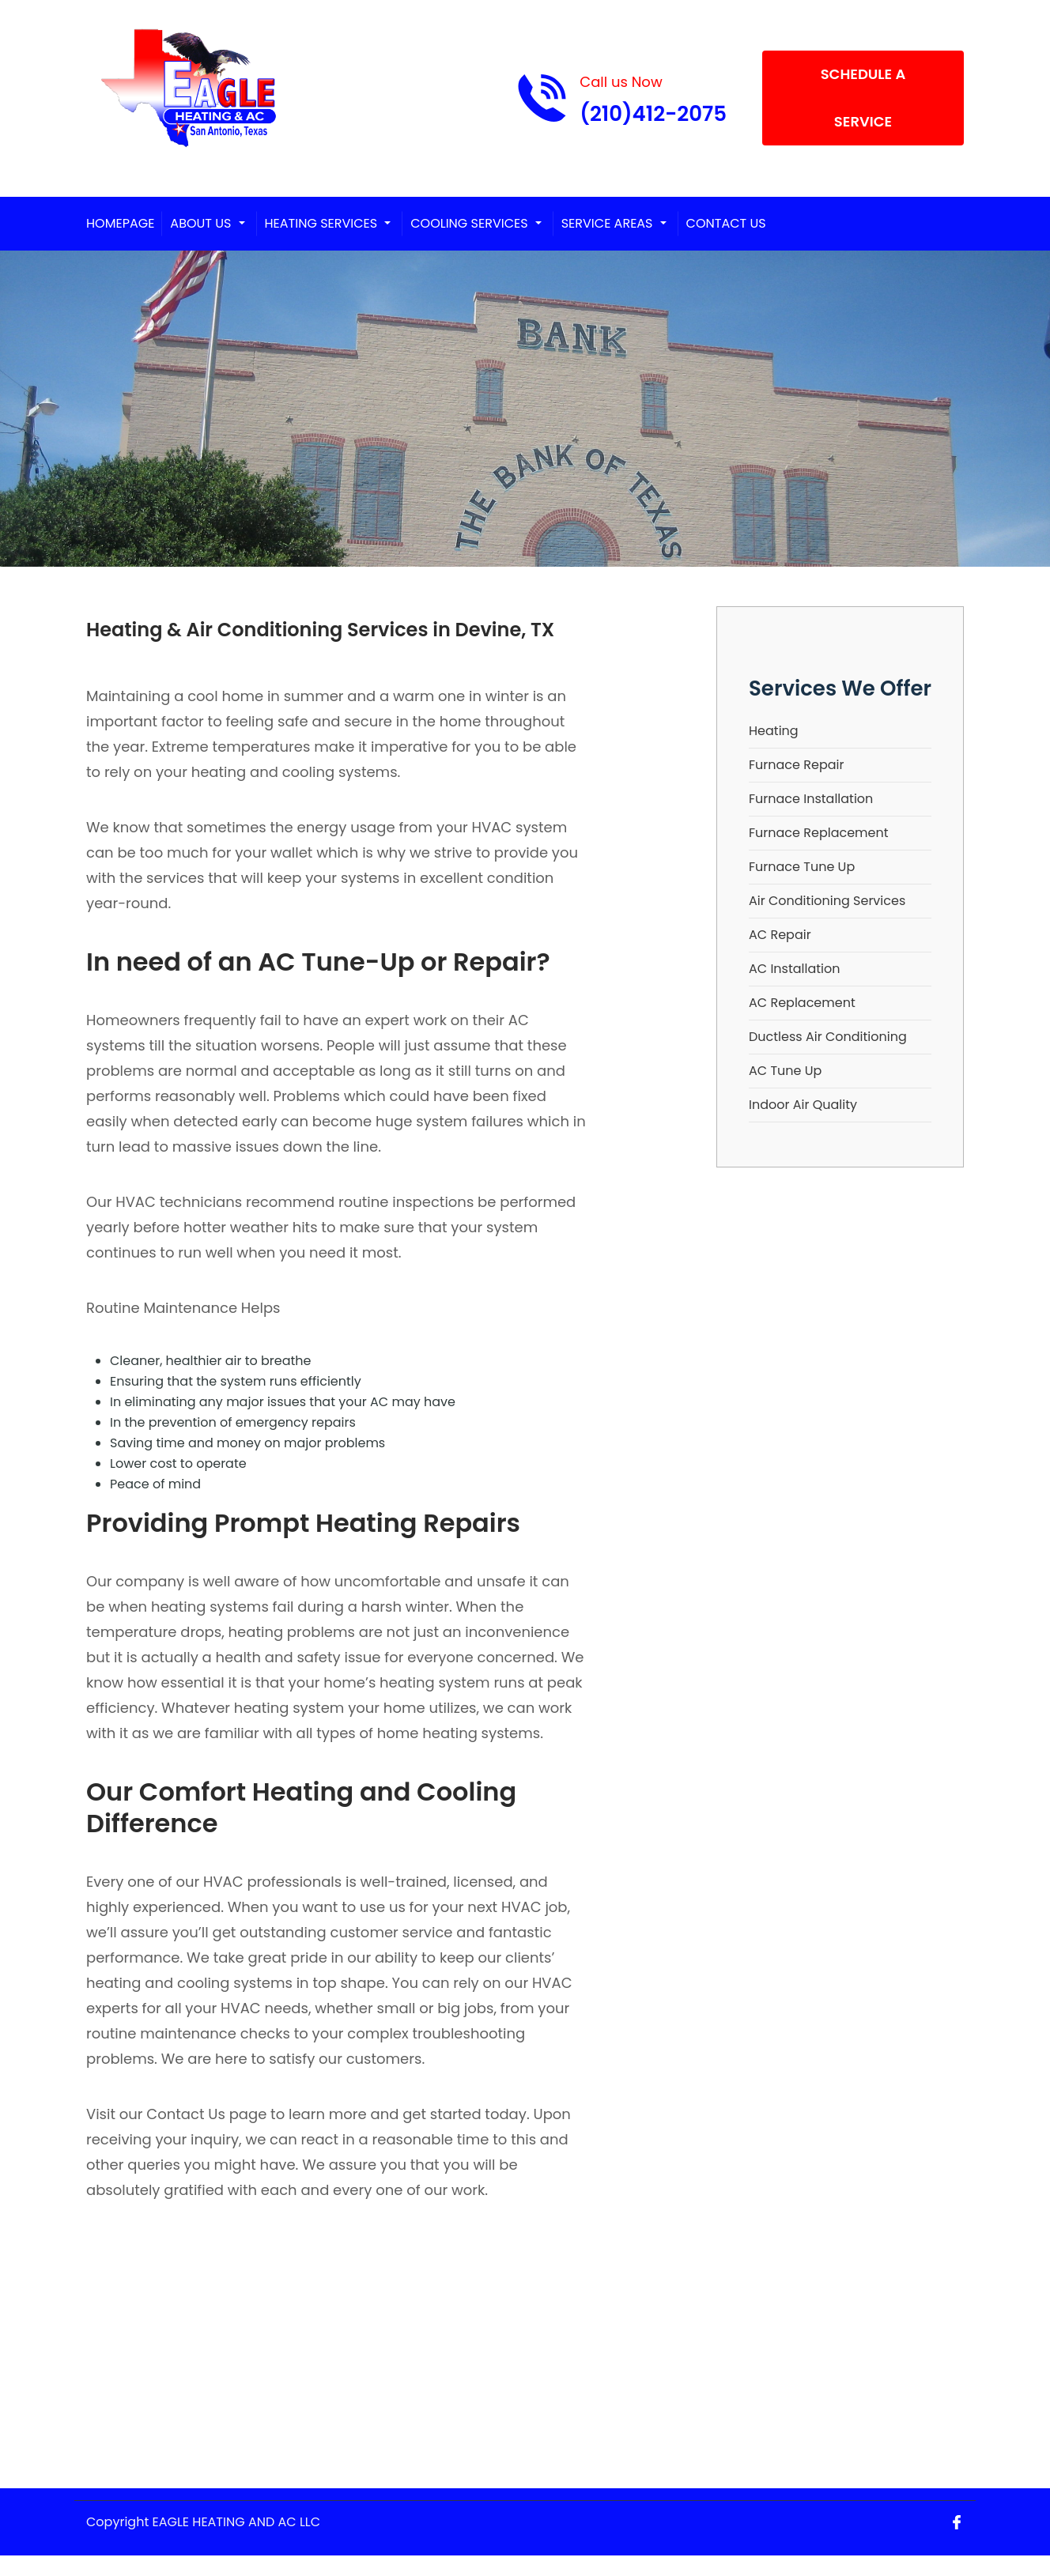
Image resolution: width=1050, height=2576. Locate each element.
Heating (774, 731)
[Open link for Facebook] (957, 2522)
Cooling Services (468, 223)
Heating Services (321, 223)
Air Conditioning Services (827, 901)
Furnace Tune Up (802, 867)
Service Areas (607, 223)
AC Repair (780, 935)
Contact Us (726, 223)
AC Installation (794, 969)
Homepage (120, 223)
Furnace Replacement (819, 833)
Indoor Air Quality (803, 1105)
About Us (200, 223)
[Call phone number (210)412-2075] (621, 98)
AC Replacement (802, 1003)
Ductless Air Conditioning (828, 1037)
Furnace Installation (811, 799)
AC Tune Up (785, 1071)
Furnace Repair (796, 765)
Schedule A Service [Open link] (863, 97)
